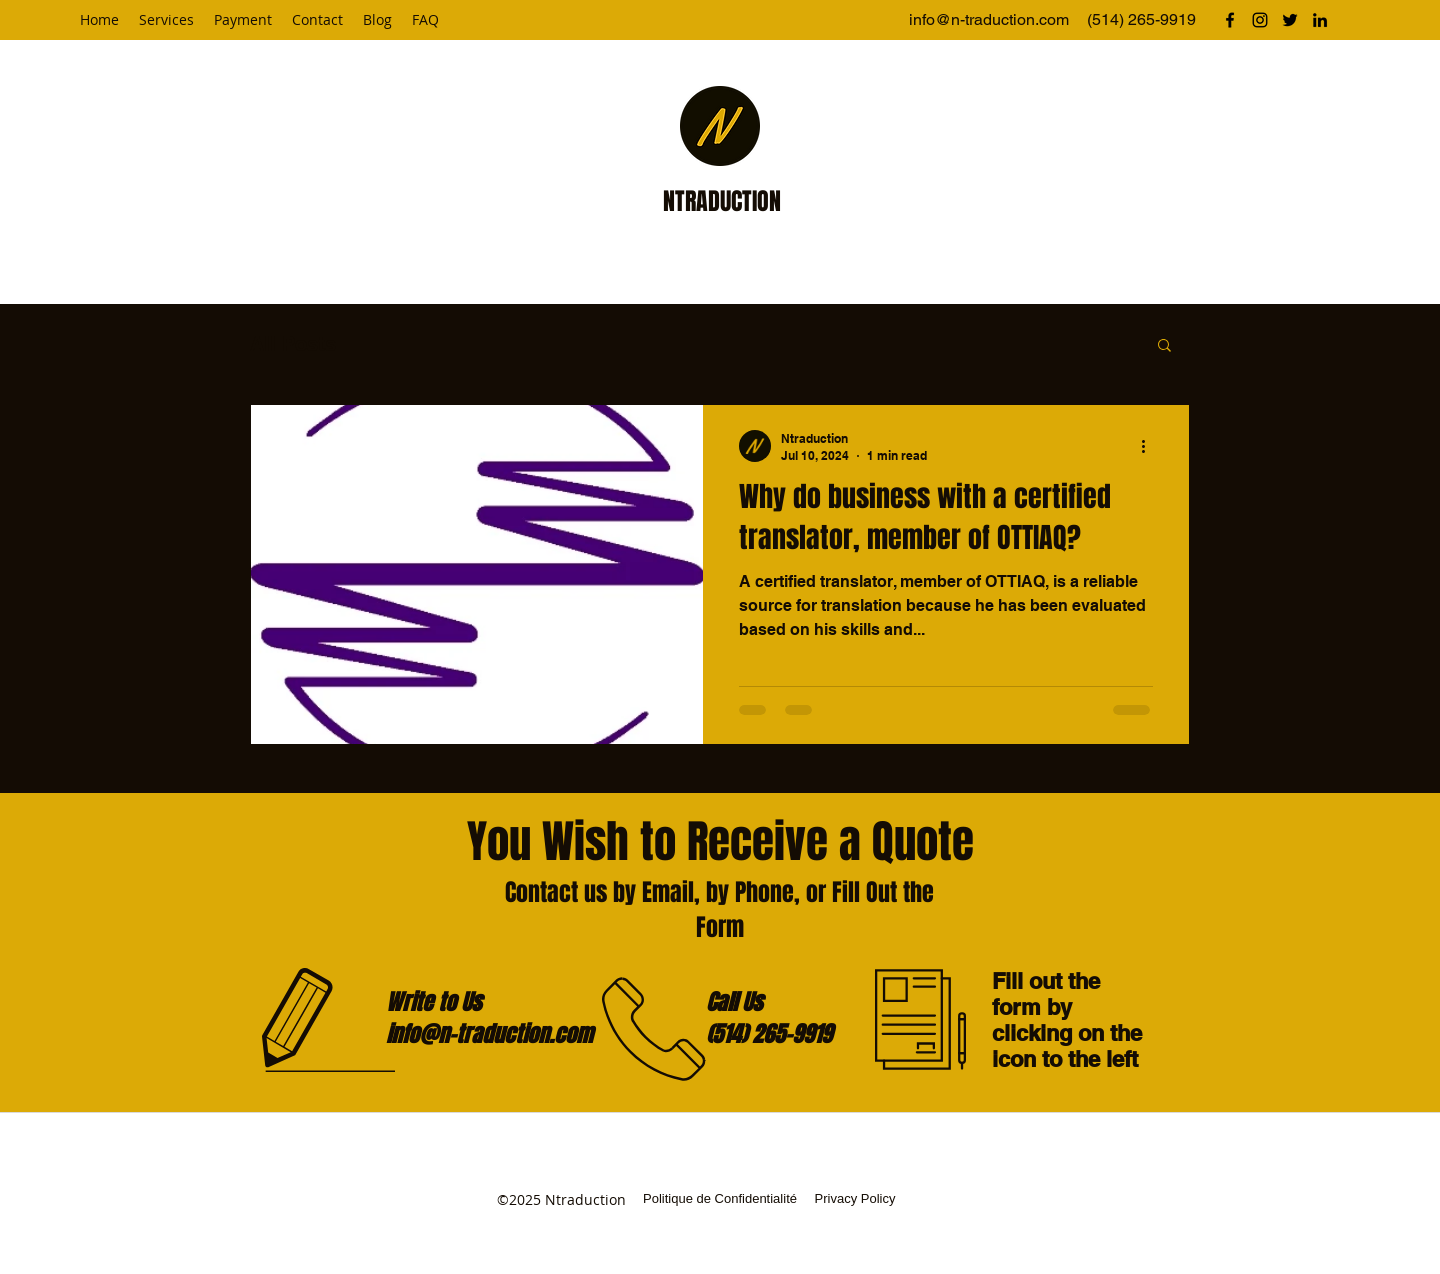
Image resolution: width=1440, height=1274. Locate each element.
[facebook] (1230, 20)
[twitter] (1290, 20)
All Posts (293, 344)
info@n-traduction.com (989, 19)
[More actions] (1150, 446)
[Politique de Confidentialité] (720, 1200)
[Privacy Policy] (855, 1200)
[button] (1164, 346)
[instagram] (1260, 20)
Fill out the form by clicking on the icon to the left (1067, 1020)
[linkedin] (1320, 20)
